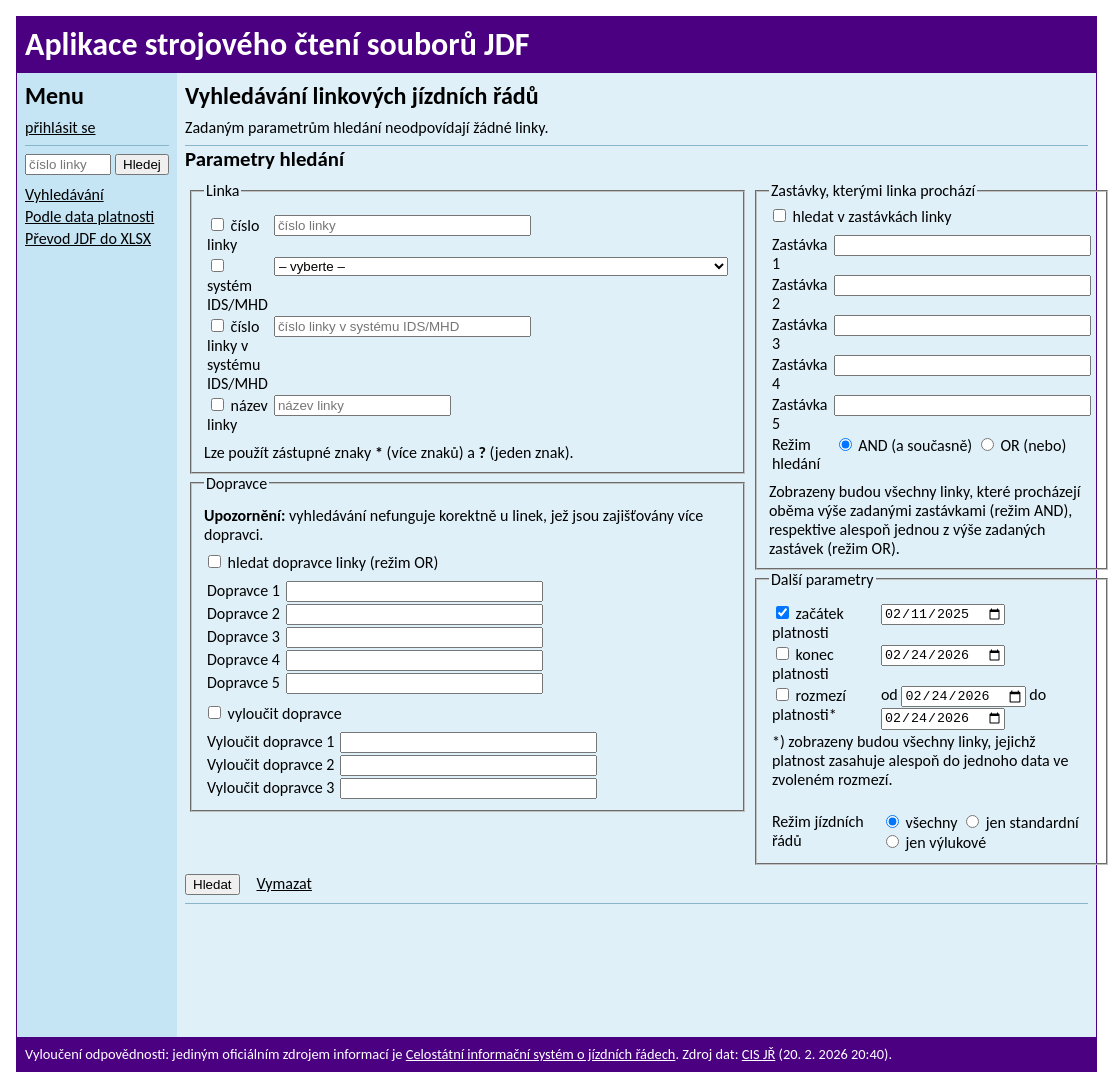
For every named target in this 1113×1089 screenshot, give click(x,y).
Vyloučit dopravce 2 (270, 764)
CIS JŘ (759, 1054)
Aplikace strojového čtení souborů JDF (277, 44)
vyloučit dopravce (275, 713)
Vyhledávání (64, 194)
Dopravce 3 (243, 636)
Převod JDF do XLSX (88, 238)
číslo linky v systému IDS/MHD (237, 355)
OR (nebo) (1023, 445)
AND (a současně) (906, 445)
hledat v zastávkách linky (862, 216)
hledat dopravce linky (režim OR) (323, 562)
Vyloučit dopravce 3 (270, 787)
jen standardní (1022, 825)
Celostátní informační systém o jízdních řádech (541, 1054)
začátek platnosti (808, 623)
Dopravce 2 (243, 613)
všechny (922, 825)
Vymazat (283, 886)
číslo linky (233, 235)
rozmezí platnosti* (809, 705)
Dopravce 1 (243, 590)
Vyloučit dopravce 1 (270, 741)
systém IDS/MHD (237, 286)
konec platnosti (803, 664)
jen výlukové (936, 845)
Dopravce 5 (243, 682)
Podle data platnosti (89, 216)
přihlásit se (60, 127)
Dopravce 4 (243, 659)
